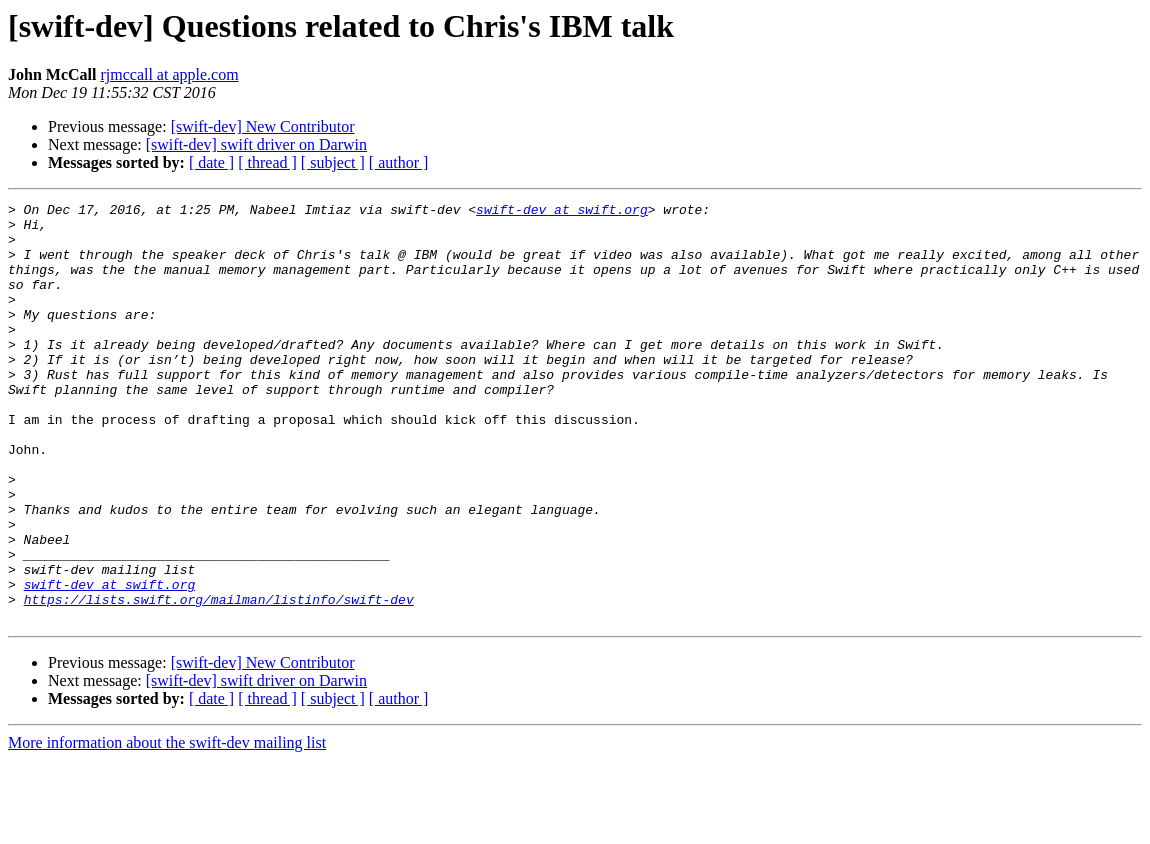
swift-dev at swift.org (562, 212)
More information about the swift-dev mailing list (167, 826)
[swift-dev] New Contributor (263, 126)
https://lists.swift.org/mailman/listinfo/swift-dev (219, 680)
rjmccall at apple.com (169, 74)
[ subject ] (333, 162)
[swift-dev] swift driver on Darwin (256, 144)
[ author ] (399, 162)
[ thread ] (267, 162)
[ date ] (211, 162)
